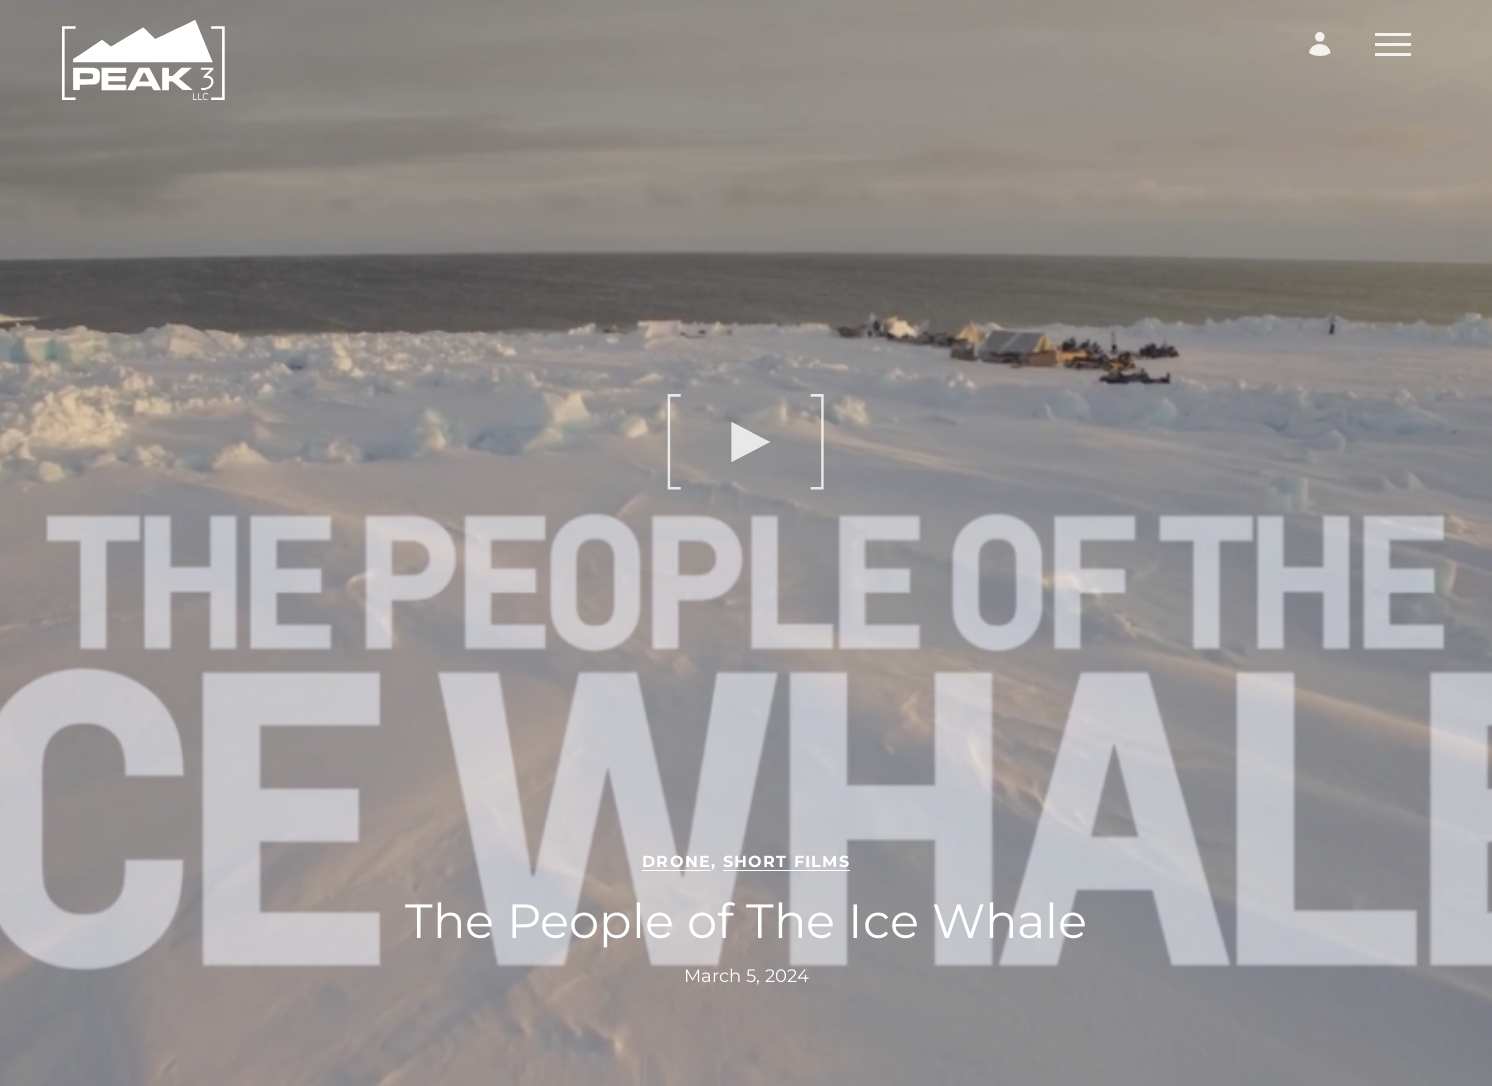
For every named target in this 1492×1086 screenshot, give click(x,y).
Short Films (786, 861)
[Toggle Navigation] (1393, 44)
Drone (676, 861)
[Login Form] (1320, 44)
